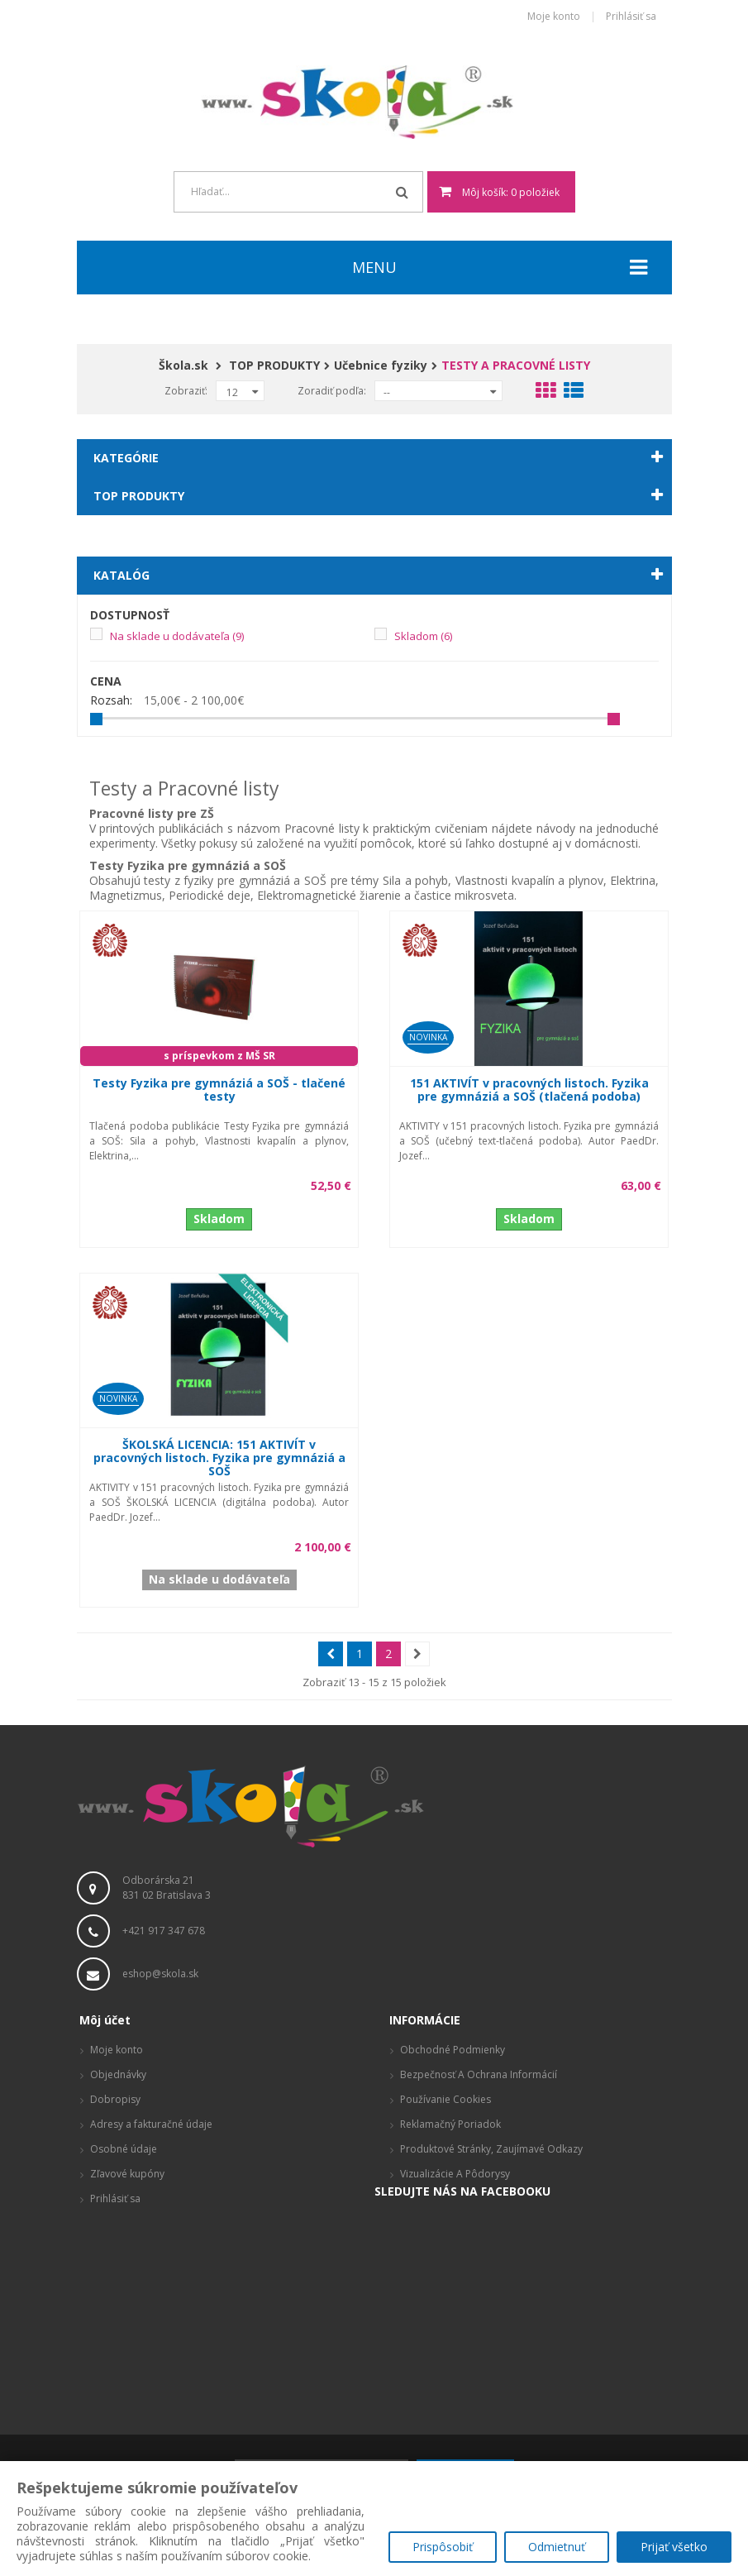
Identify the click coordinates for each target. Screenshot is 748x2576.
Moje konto (553, 17)
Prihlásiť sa (631, 17)
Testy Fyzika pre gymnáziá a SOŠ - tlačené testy (219, 1089)
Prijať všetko (674, 2547)
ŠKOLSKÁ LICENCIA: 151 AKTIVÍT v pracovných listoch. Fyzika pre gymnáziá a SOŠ (219, 1457)
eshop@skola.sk (160, 1974)
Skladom (423, 635)
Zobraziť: (185, 391)
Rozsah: (111, 700)
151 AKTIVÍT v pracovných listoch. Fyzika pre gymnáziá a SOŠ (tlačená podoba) (529, 1089)
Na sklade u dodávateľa (177, 635)
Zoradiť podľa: (332, 391)
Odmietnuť (555, 2547)
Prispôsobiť (441, 2547)
